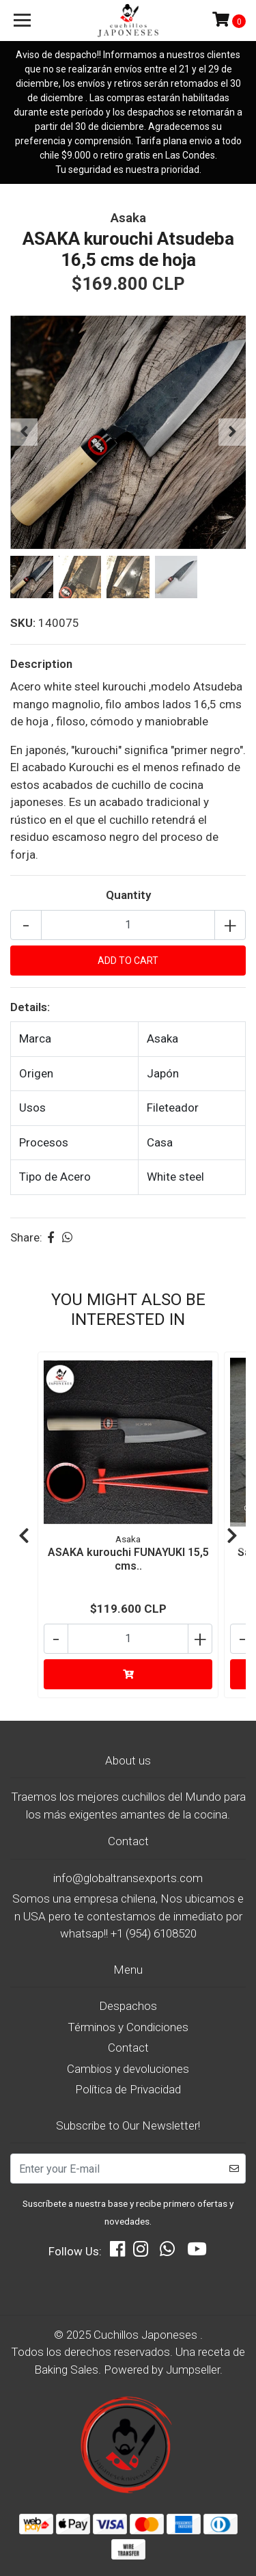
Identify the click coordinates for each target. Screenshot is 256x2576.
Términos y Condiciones (128, 2027)
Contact (128, 2047)
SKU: (22, 623)
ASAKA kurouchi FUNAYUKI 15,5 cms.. (128, 1559)
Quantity (128, 895)
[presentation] (24, 432)
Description (41, 664)
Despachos (128, 2006)
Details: (30, 1007)
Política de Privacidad (128, 2089)
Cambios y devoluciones (128, 2069)
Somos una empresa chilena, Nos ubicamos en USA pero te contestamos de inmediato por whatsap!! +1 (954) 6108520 (128, 1916)
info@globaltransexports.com (128, 1878)
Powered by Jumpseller (162, 2369)
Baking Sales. (69, 2369)
